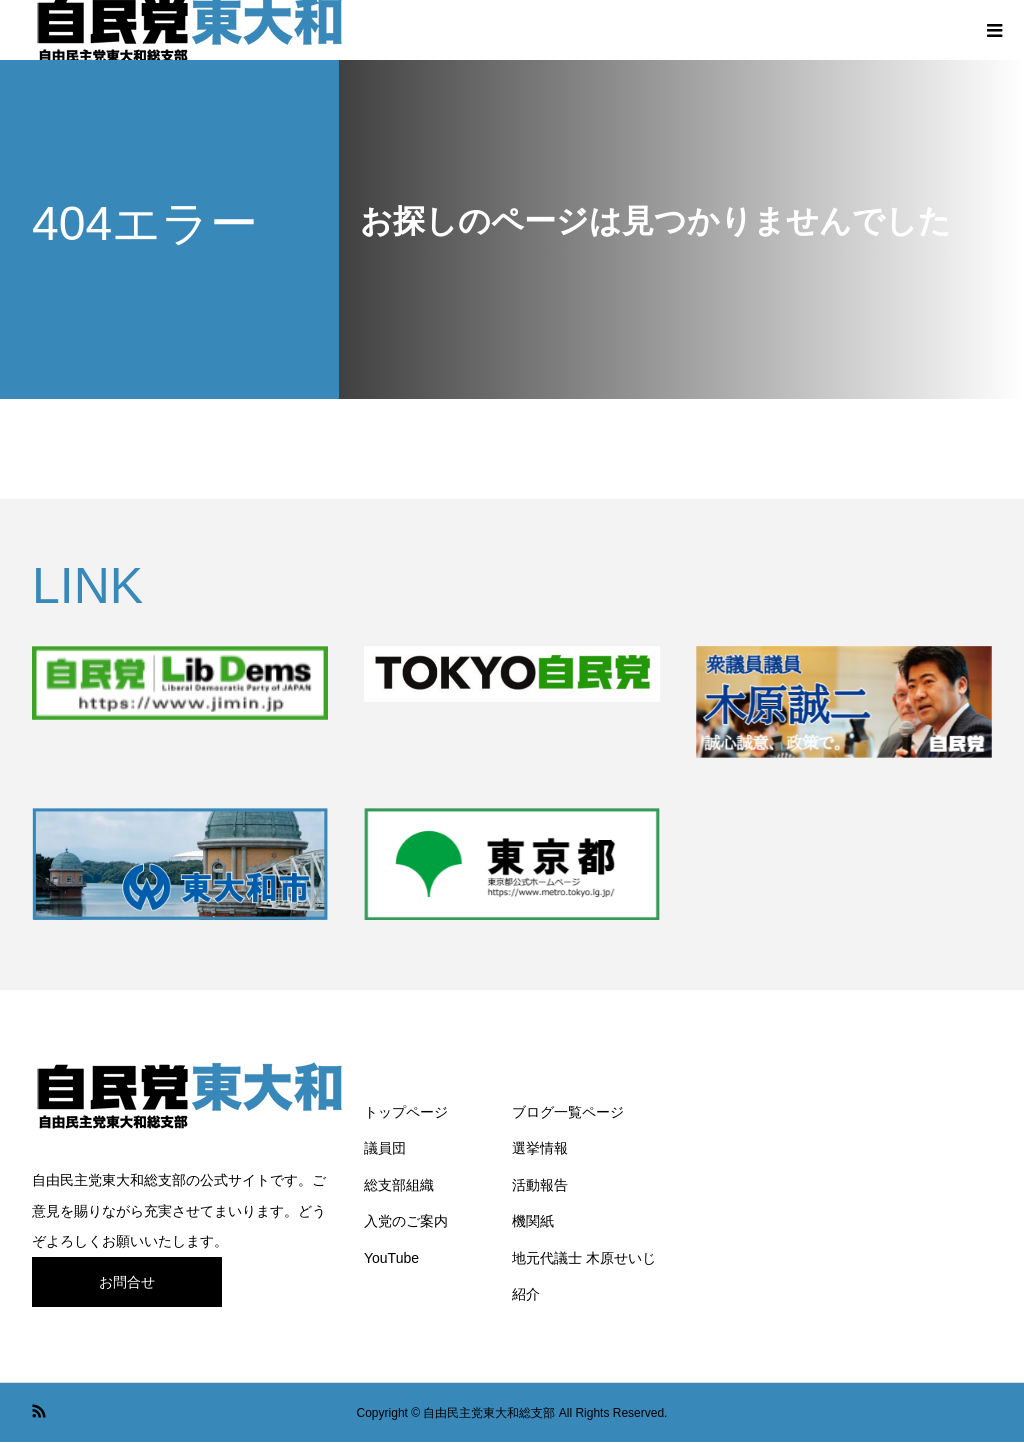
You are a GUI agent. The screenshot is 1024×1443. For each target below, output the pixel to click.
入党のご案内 (406, 1221)
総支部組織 (399, 1185)
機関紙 (533, 1221)
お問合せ (127, 1282)
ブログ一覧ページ (568, 1112)
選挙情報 (540, 1148)
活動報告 (540, 1185)
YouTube (391, 1258)
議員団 (385, 1148)
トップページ (406, 1112)
